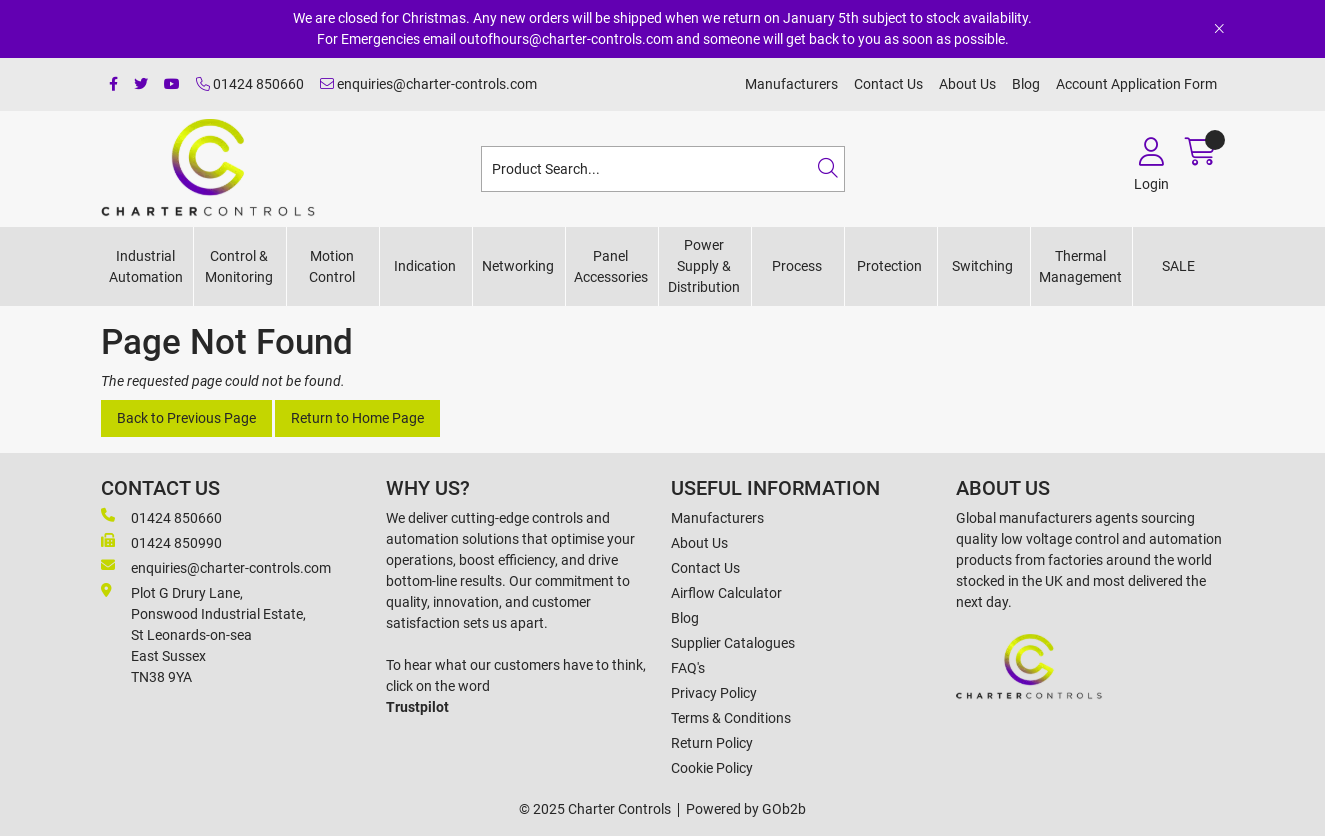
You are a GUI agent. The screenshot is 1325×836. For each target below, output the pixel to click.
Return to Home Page (357, 418)
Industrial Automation (146, 266)
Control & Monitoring (239, 266)
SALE (1178, 266)
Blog (1026, 84)
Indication (425, 266)
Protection (889, 266)
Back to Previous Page (186, 418)
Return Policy (712, 743)
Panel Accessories (611, 266)
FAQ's (688, 668)
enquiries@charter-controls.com (428, 84)
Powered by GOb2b (746, 809)
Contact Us (888, 84)
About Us (967, 84)
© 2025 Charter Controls (595, 809)
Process (797, 266)
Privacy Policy (714, 693)
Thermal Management (1080, 266)
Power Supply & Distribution (704, 266)
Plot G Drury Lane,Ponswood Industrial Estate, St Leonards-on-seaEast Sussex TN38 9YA (203, 634)
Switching (982, 266)
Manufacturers (791, 84)
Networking (518, 266)
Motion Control (332, 266)
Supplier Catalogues (733, 643)
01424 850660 (250, 84)
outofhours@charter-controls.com (566, 39)
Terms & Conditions (731, 718)
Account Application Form (1136, 84)
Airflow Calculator (726, 593)
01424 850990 (161, 542)
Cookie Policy (712, 768)
